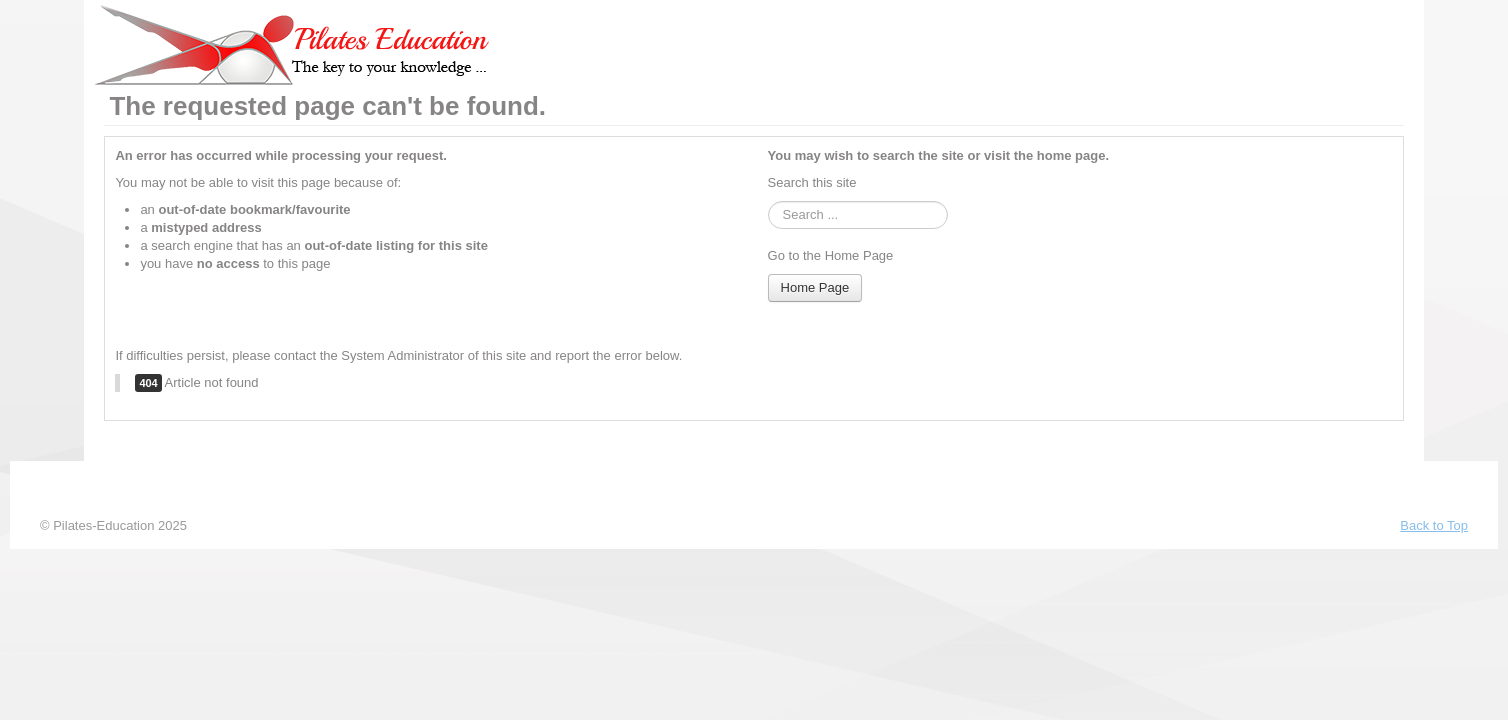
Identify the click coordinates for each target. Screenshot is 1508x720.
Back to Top (1434, 525)
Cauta (768, 201)
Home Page (815, 287)
